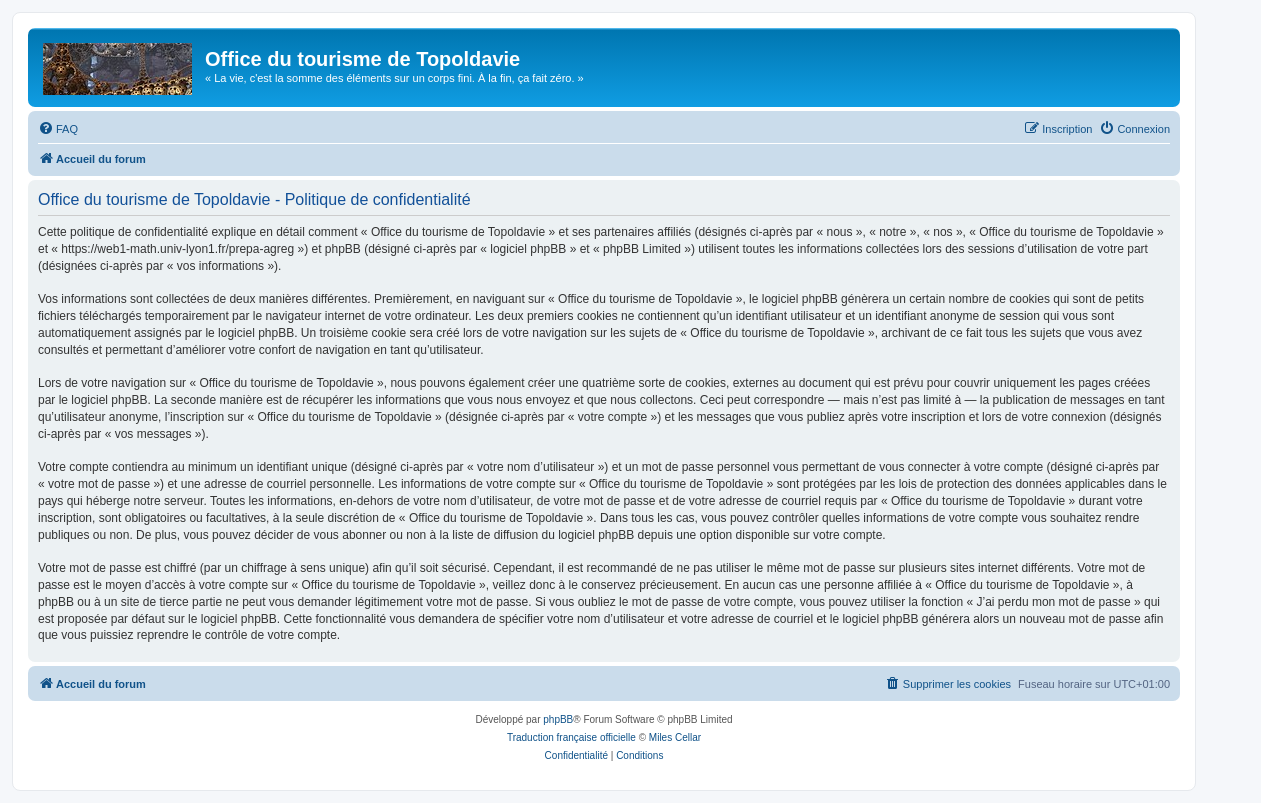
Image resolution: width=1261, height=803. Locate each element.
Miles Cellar (675, 737)
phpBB (558, 719)
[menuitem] (58, 129)
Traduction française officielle (571, 737)
